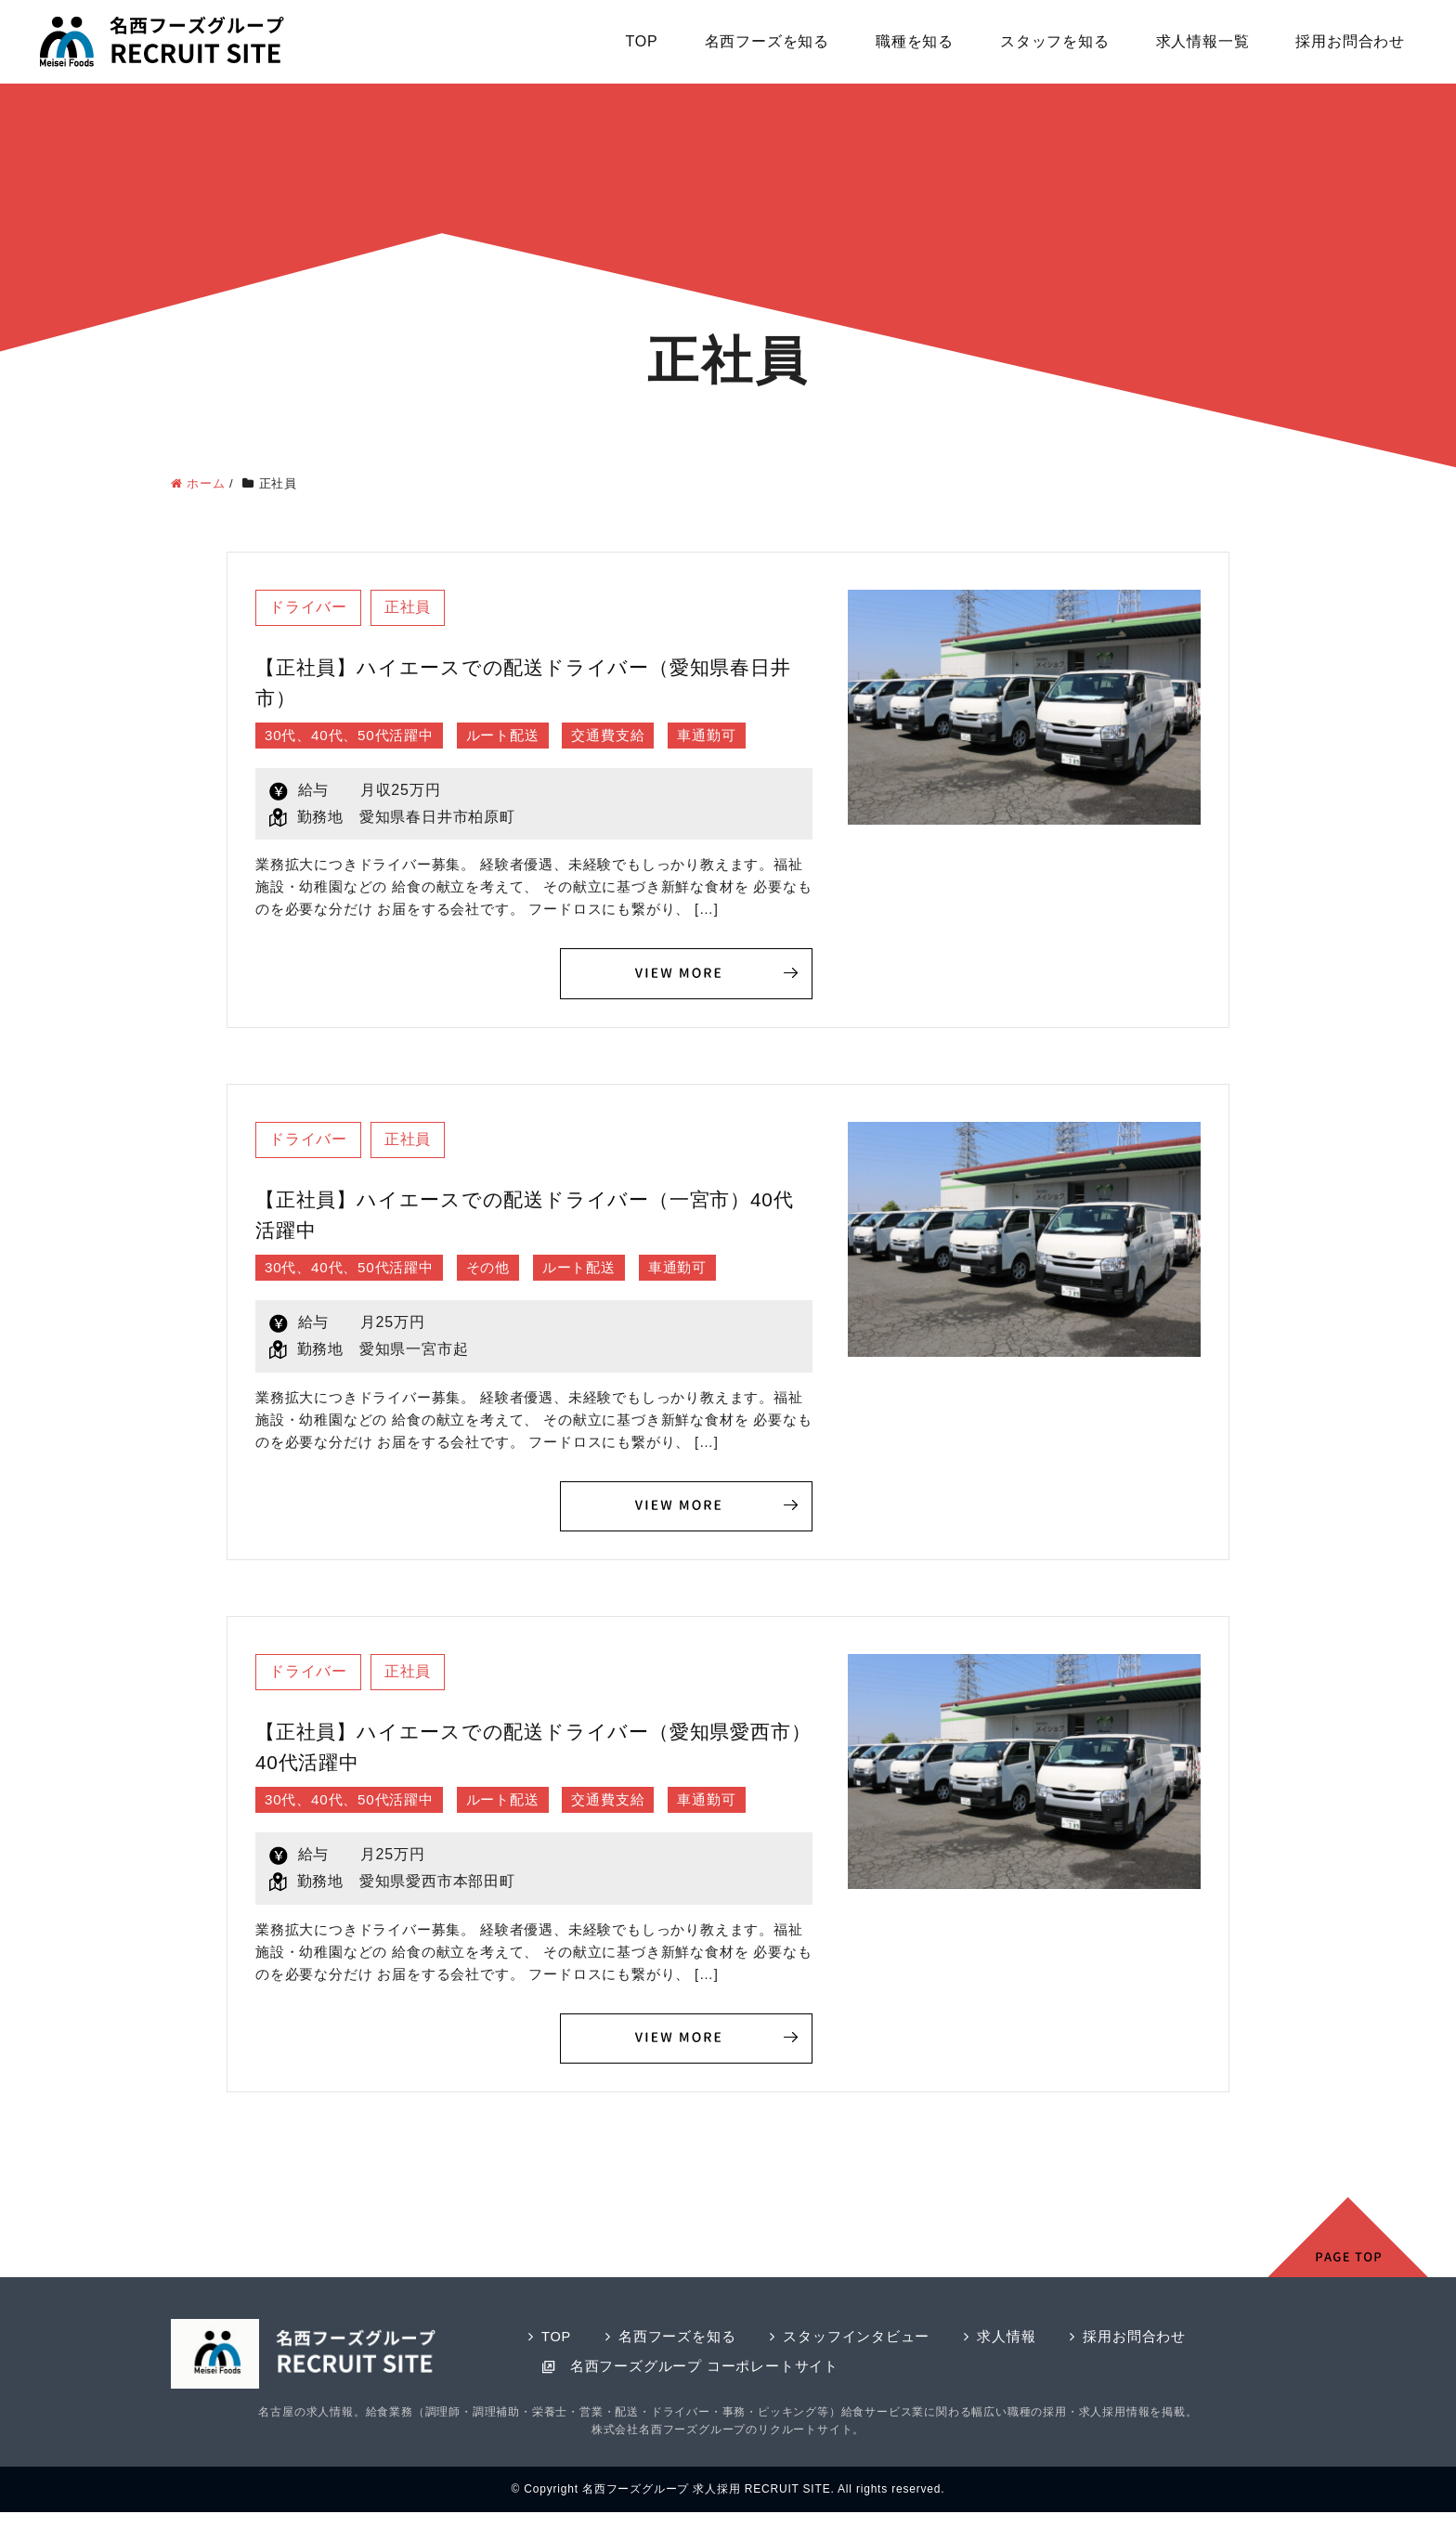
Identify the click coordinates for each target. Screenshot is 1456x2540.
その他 (499, 1270)
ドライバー (309, 608)
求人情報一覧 (1203, 41)
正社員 (410, 608)
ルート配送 (515, 736)
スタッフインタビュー (857, 2341)
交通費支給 (627, 736)
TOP (642, 41)
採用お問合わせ (1350, 41)
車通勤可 (729, 736)
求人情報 (1007, 2341)
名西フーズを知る (767, 41)
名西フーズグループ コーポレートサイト (704, 2370)
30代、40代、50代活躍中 (354, 736)
